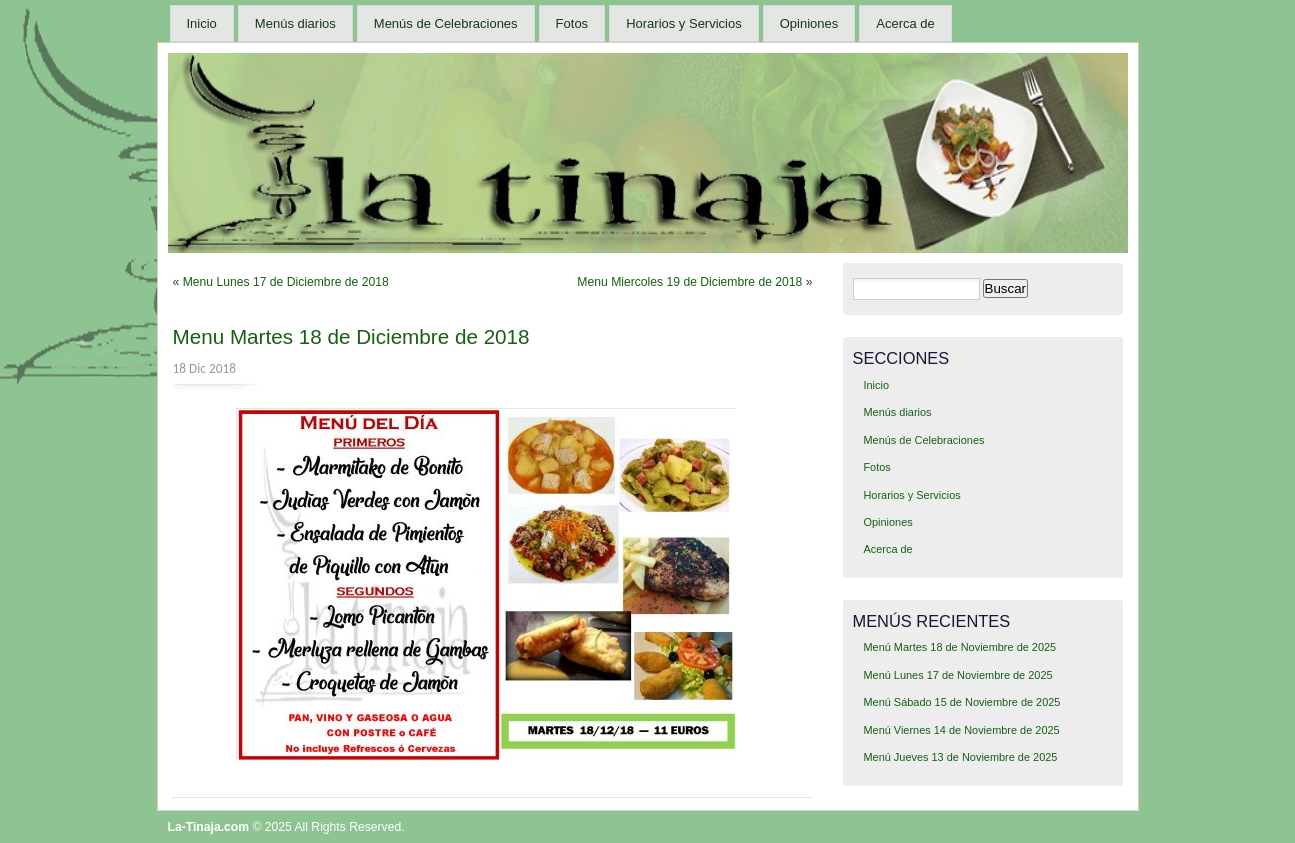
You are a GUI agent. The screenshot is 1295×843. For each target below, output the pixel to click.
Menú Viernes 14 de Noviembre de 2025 (961, 730)
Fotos (572, 23)
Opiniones (809, 23)
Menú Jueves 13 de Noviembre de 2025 (960, 757)
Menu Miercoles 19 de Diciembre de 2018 (689, 282)
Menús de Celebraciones (446, 23)
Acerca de (905, 23)
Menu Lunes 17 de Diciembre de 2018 (286, 282)
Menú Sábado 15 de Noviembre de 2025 (961, 702)
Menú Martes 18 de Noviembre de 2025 (959, 647)
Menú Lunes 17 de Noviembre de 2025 (957, 675)
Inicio (202, 23)
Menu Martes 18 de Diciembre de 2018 (351, 336)
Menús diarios (295, 23)
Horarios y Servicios (684, 23)
